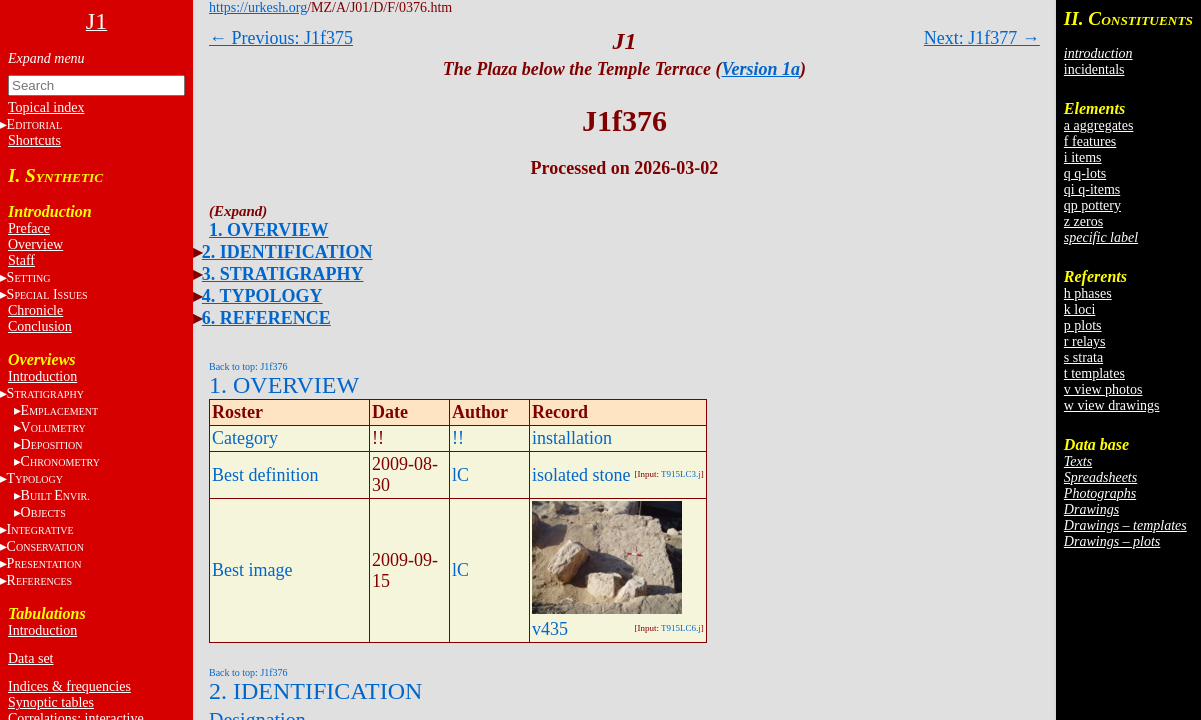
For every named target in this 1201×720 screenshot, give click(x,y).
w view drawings (1112, 405)
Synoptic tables (51, 702)
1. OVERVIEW (268, 230)
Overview (35, 244)
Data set (30, 658)
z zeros (1083, 221)
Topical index (46, 107)
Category (245, 438)
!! (458, 438)
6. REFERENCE (266, 318)
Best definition (265, 475)
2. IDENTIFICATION (287, 252)
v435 (550, 629)
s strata (1083, 357)
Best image (252, 570)
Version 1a (760, 69)
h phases (1088, 293)
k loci (1080, 309)
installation (572, 438)
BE (55, 495)
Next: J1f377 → (982, 38)
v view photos (1103, 389)
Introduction (42, 376)
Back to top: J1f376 (248, 366)
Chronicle (35, 310)
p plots (1083, 325)
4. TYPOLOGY (262, 296)
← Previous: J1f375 (281, 38)
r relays (1085, 341)
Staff (21, 260)
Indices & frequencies (69, 686)
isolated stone (581, 475)
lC (460, 475)
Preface (29, 228)
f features (1090, 141)
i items (1083, 157)
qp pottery (1092, 205)
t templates (1094, 373)
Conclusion (40, 326)
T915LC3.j (681, 474)
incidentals (1094, 69)
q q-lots (1085, 173)
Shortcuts (34, 140)
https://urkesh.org (258, 7)
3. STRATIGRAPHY (283, 274)
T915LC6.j (681, 628)
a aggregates (1099, 125)
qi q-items (1092, 189)
